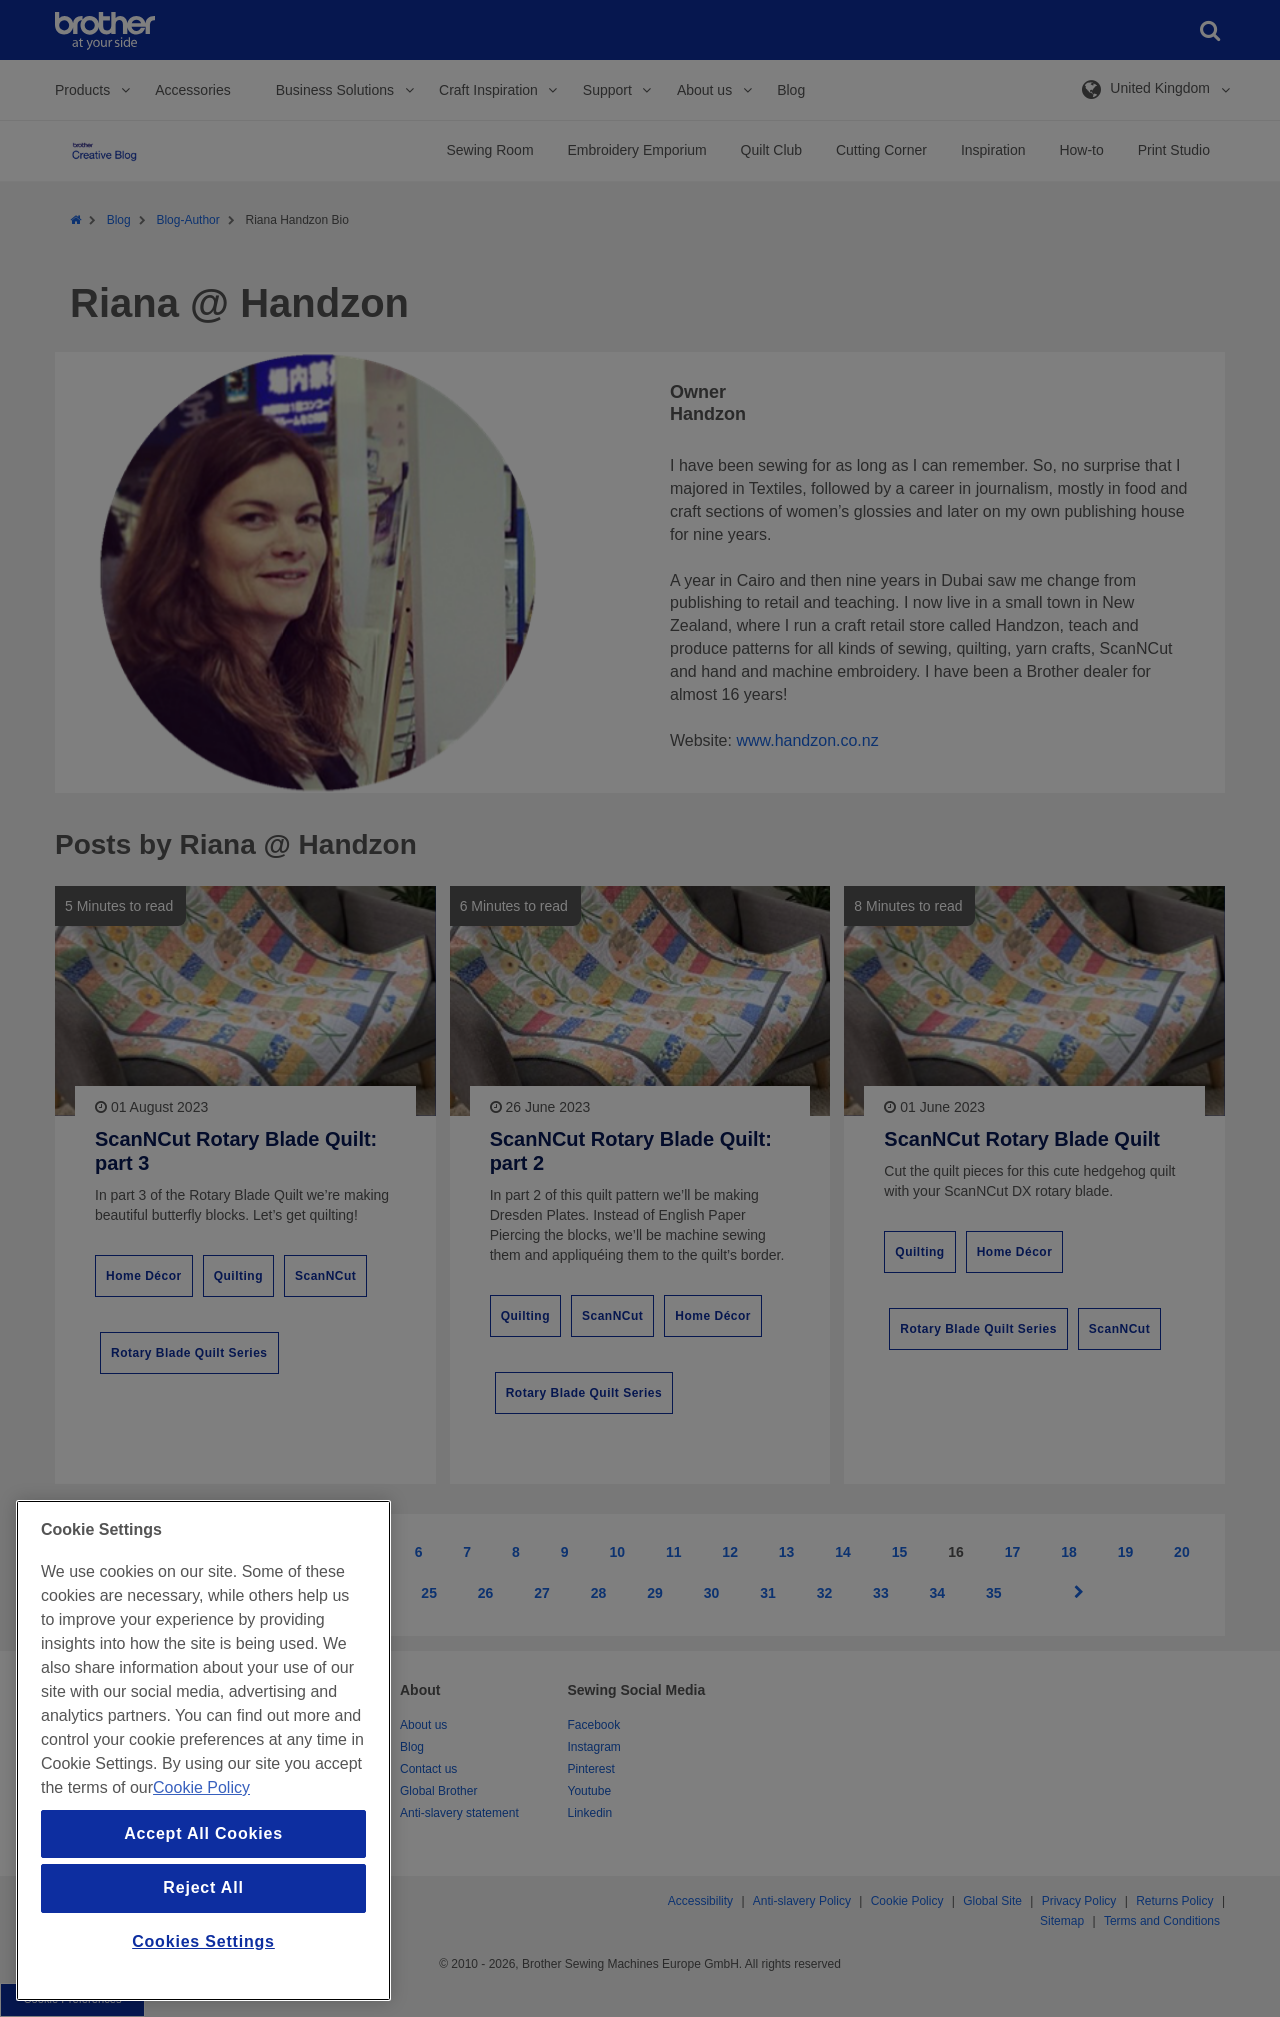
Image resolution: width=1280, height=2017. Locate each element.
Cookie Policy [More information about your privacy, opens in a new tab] (201, 1787)
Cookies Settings (203, 1941)
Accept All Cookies (203, 1833)
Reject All (203, 1887)
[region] (203, 1750)
